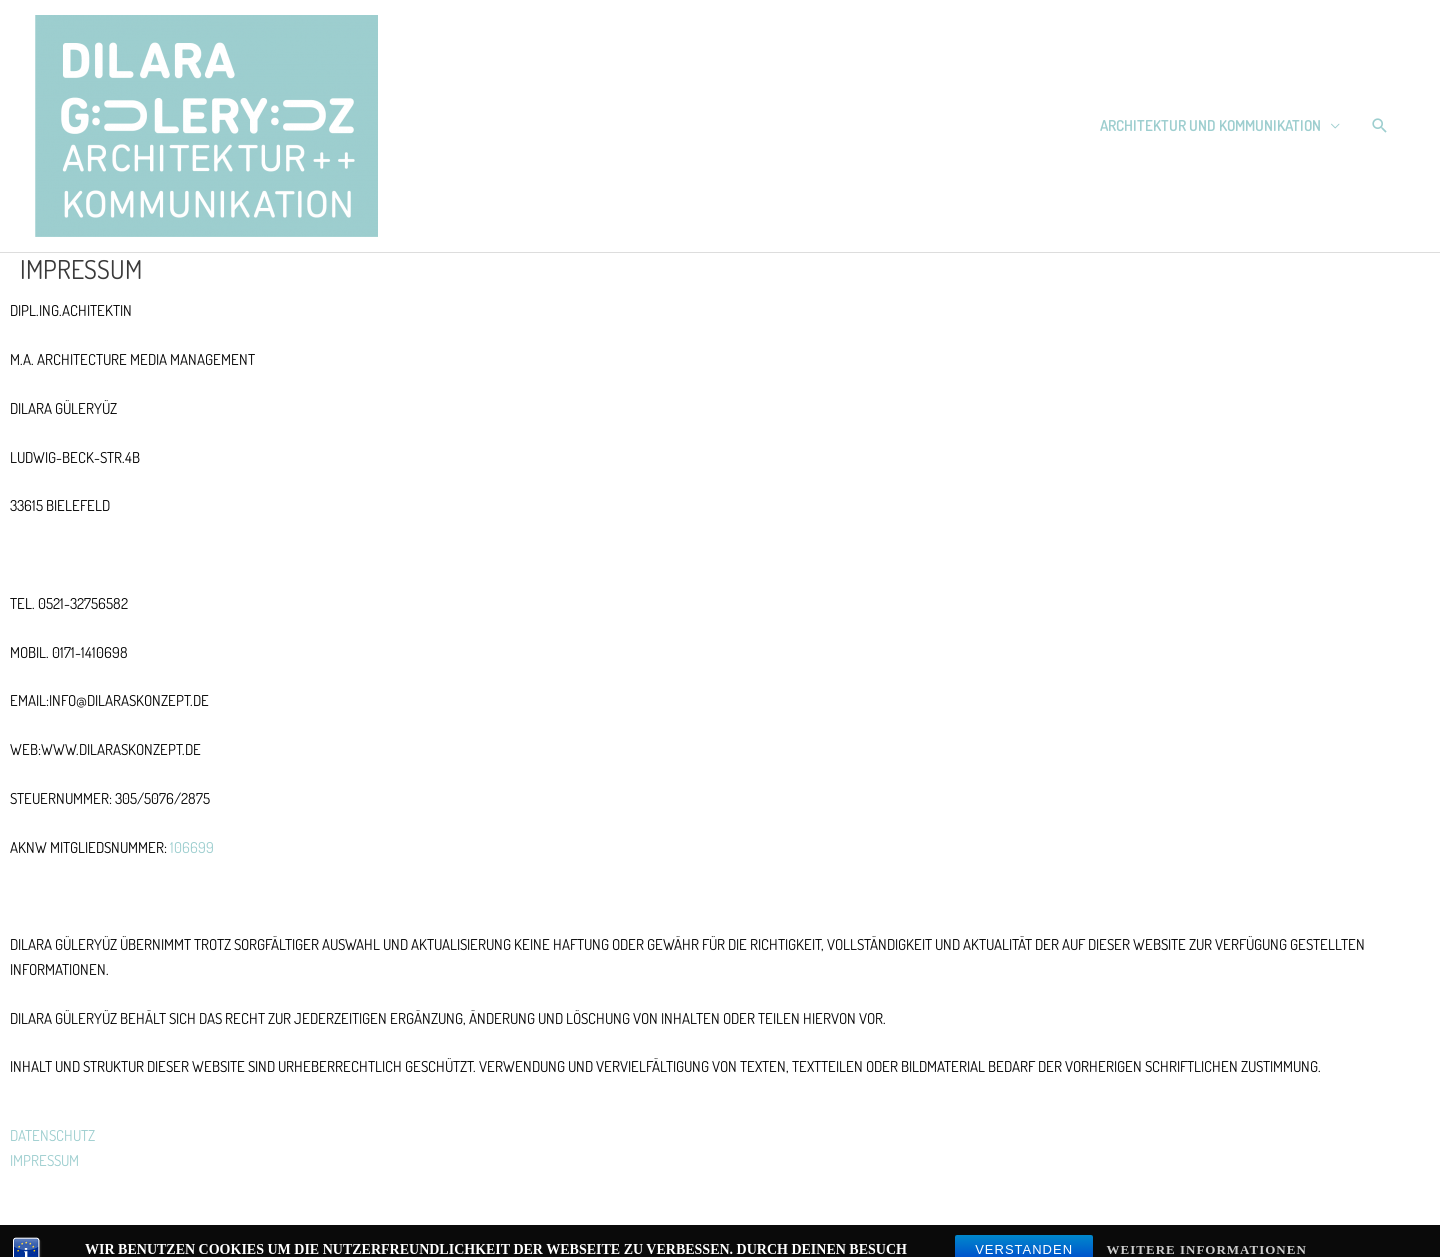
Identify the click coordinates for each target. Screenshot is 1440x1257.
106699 (193, 847)
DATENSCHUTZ (52, 1135)
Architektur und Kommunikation (1210, 125)
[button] (1380, 126)
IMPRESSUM (44, 1160)
